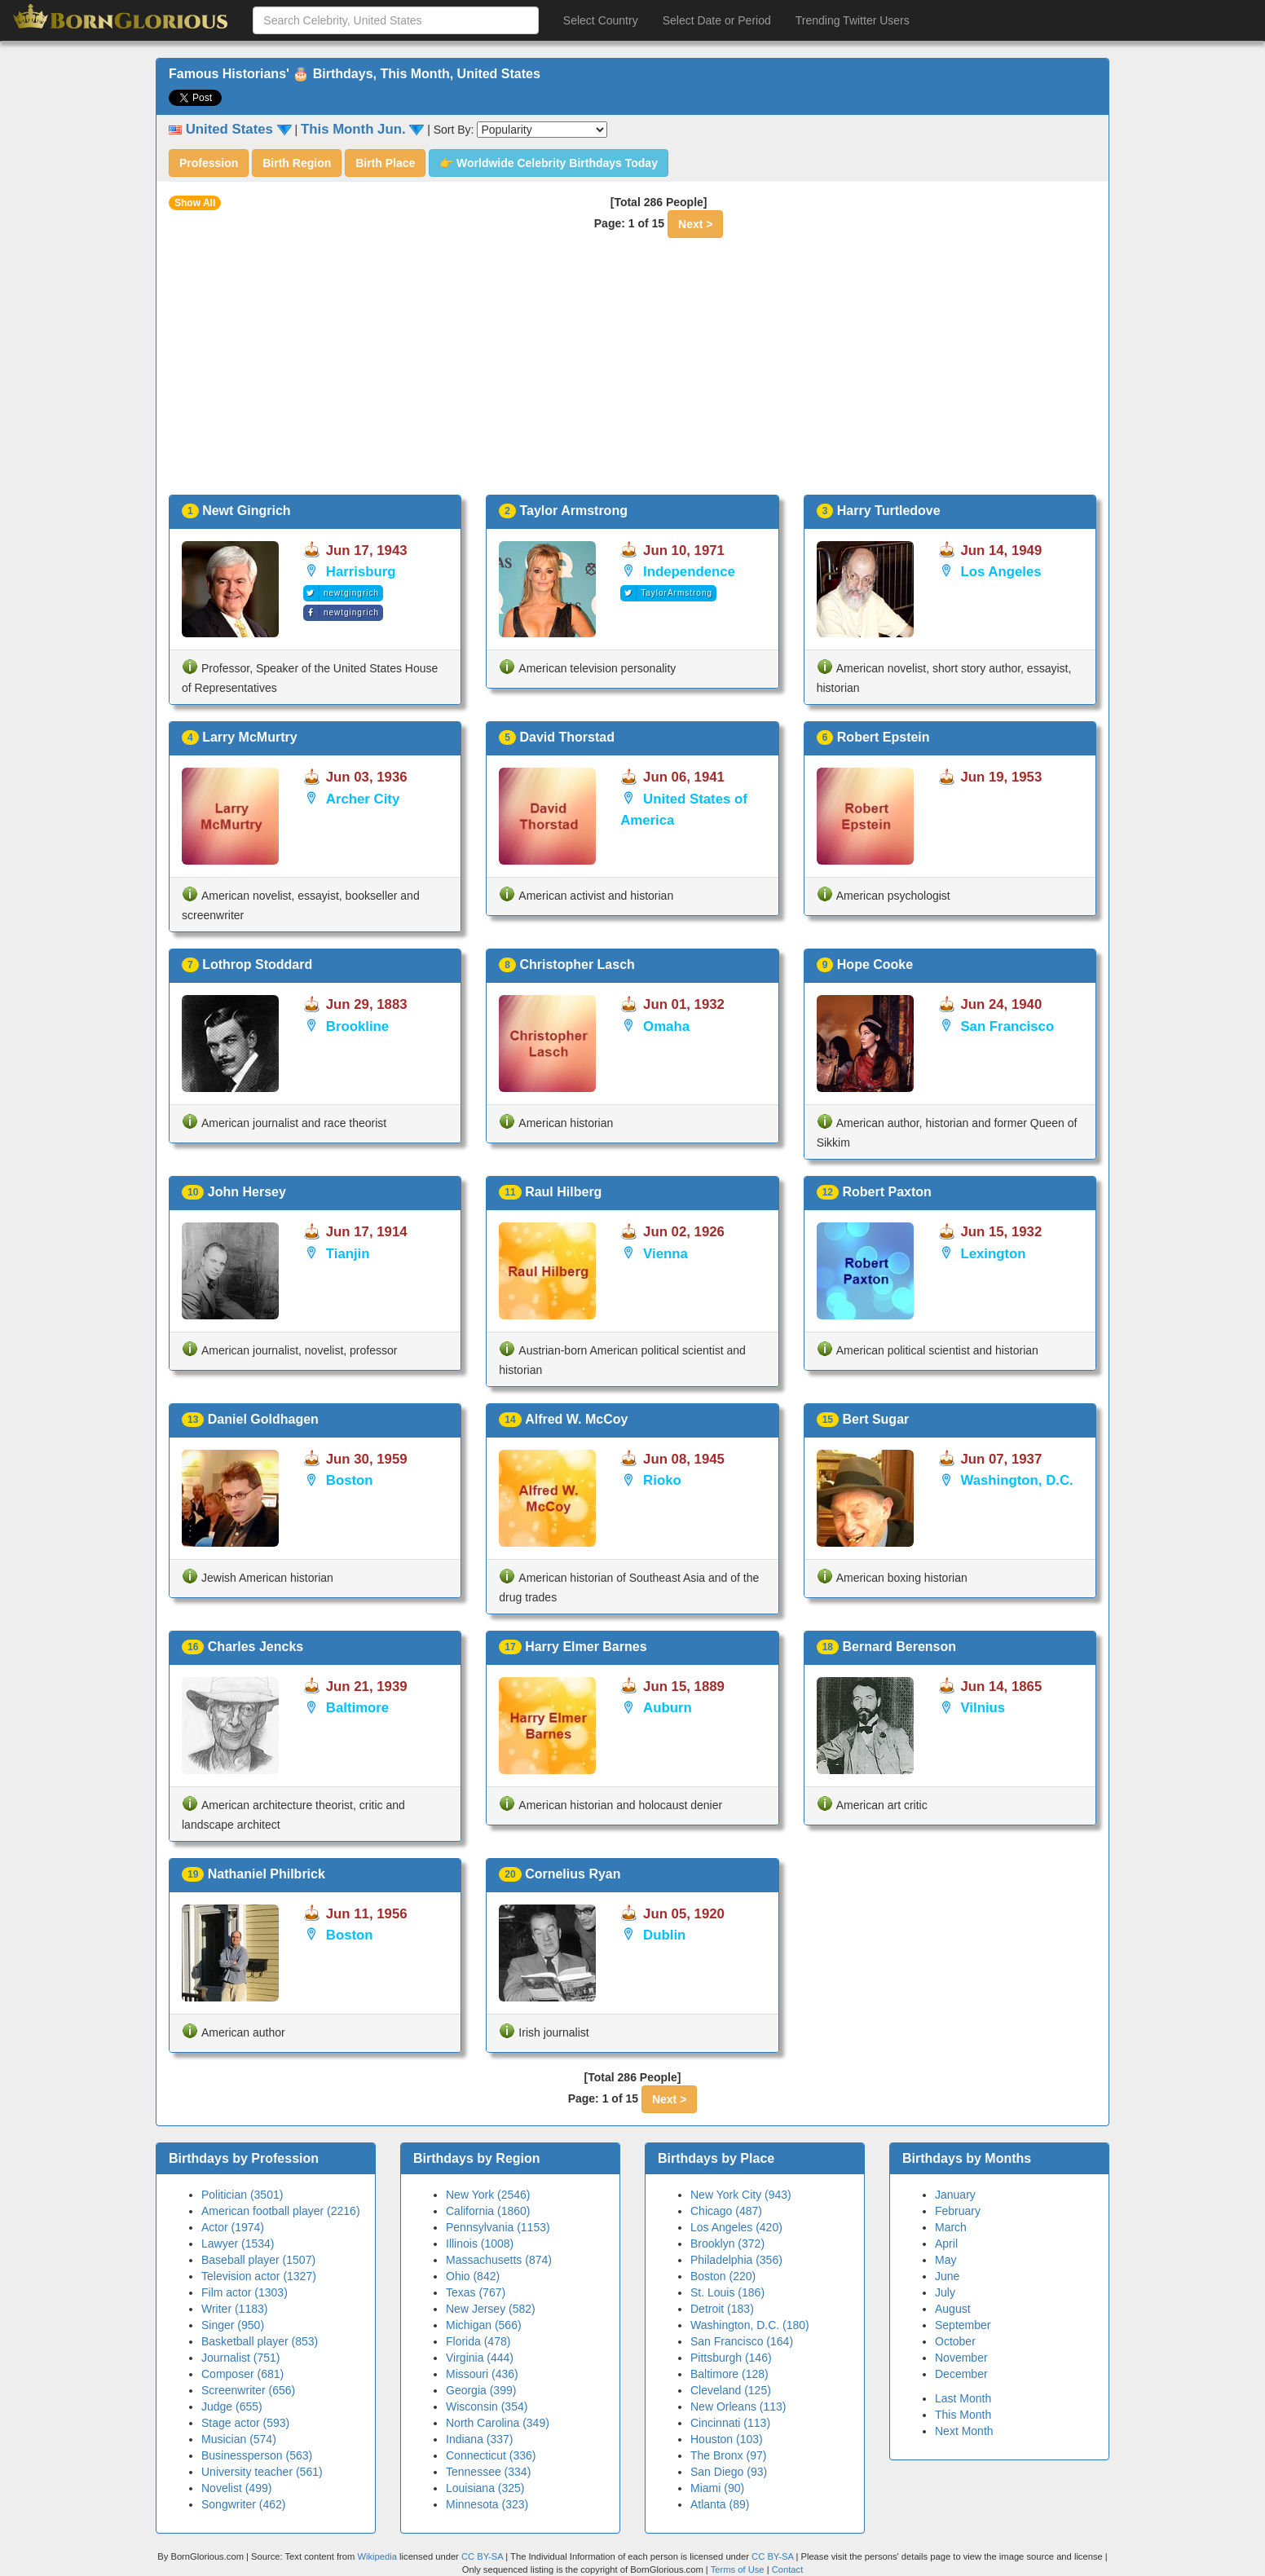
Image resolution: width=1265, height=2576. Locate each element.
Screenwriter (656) (248, 2390)
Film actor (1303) (244, 2292)
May (945, 2259)
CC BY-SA (482, 2556)
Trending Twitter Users (853, 20)
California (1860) (488, 2210)
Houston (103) (726, 2439)
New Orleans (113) (738, 2406)
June (947, 2276)
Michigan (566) (484, 2325)
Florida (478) (478, 2341)
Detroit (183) (722, 2308)
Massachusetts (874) (499, 2259)
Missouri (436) (482, 2373)
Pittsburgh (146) (731, 2357)
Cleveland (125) (730, 2390)
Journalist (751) (240, 2357)
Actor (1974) (232, 2227)
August (953, 2308)
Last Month (963, 2398)
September (962, 2325)
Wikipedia (377, 2556)
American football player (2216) (280, 2210)
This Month (963, 2414)
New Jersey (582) (491, 2308)
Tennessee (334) (488, 2471)
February (958, 2210)
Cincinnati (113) (730, 2422)
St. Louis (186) (727, 2292)
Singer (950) (232, 2325)
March (951, 2227)
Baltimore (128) (729, 2373)
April (946, 2243)
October (955, 2341)
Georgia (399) (481, 2390)
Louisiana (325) (485, 2488)
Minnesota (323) (487, 2504)
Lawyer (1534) (238, 2243)
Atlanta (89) (719, 2504)
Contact (788, 2569)
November (961, 2357)
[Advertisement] (632, 372)
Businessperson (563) (256, 2455)
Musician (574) (238, 2439)
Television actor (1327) (258, 2276)
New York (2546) (488, 2194)
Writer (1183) (234, 2308)
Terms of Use (739, 2569)
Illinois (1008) (479, 2243)
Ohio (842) (473, 2276)
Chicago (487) (726, 2210)
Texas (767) (475, 2292)
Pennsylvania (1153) (498, 2227)
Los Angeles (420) (736, 2227)
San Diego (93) (728, 2471)
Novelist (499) (236, 2488)
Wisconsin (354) (486, 2406)
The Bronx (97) (728, 2455)
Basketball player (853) (259, 2341)
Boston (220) (723, 2276)
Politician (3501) (242, 2194)
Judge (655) (231, 2406)
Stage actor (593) (245, 2422)
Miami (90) (717, 2488)
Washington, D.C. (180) (749, 2325)
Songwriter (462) (243, 2504)
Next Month (964, 2430)
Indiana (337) (479, 2439)
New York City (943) (740, 2194)
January (955, 2194)
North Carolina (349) (497, 2422)
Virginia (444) (479, 2357)
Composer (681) (242, 2373)
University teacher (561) (262, 2471)
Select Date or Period (717, 20)
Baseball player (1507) (258, 2259)
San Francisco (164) (741, 2341)
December (961, 2373)
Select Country (600, 20)
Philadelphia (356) (736, 2259)
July (945, 2292)
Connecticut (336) (491, 2455)
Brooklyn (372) (727, 2243)
